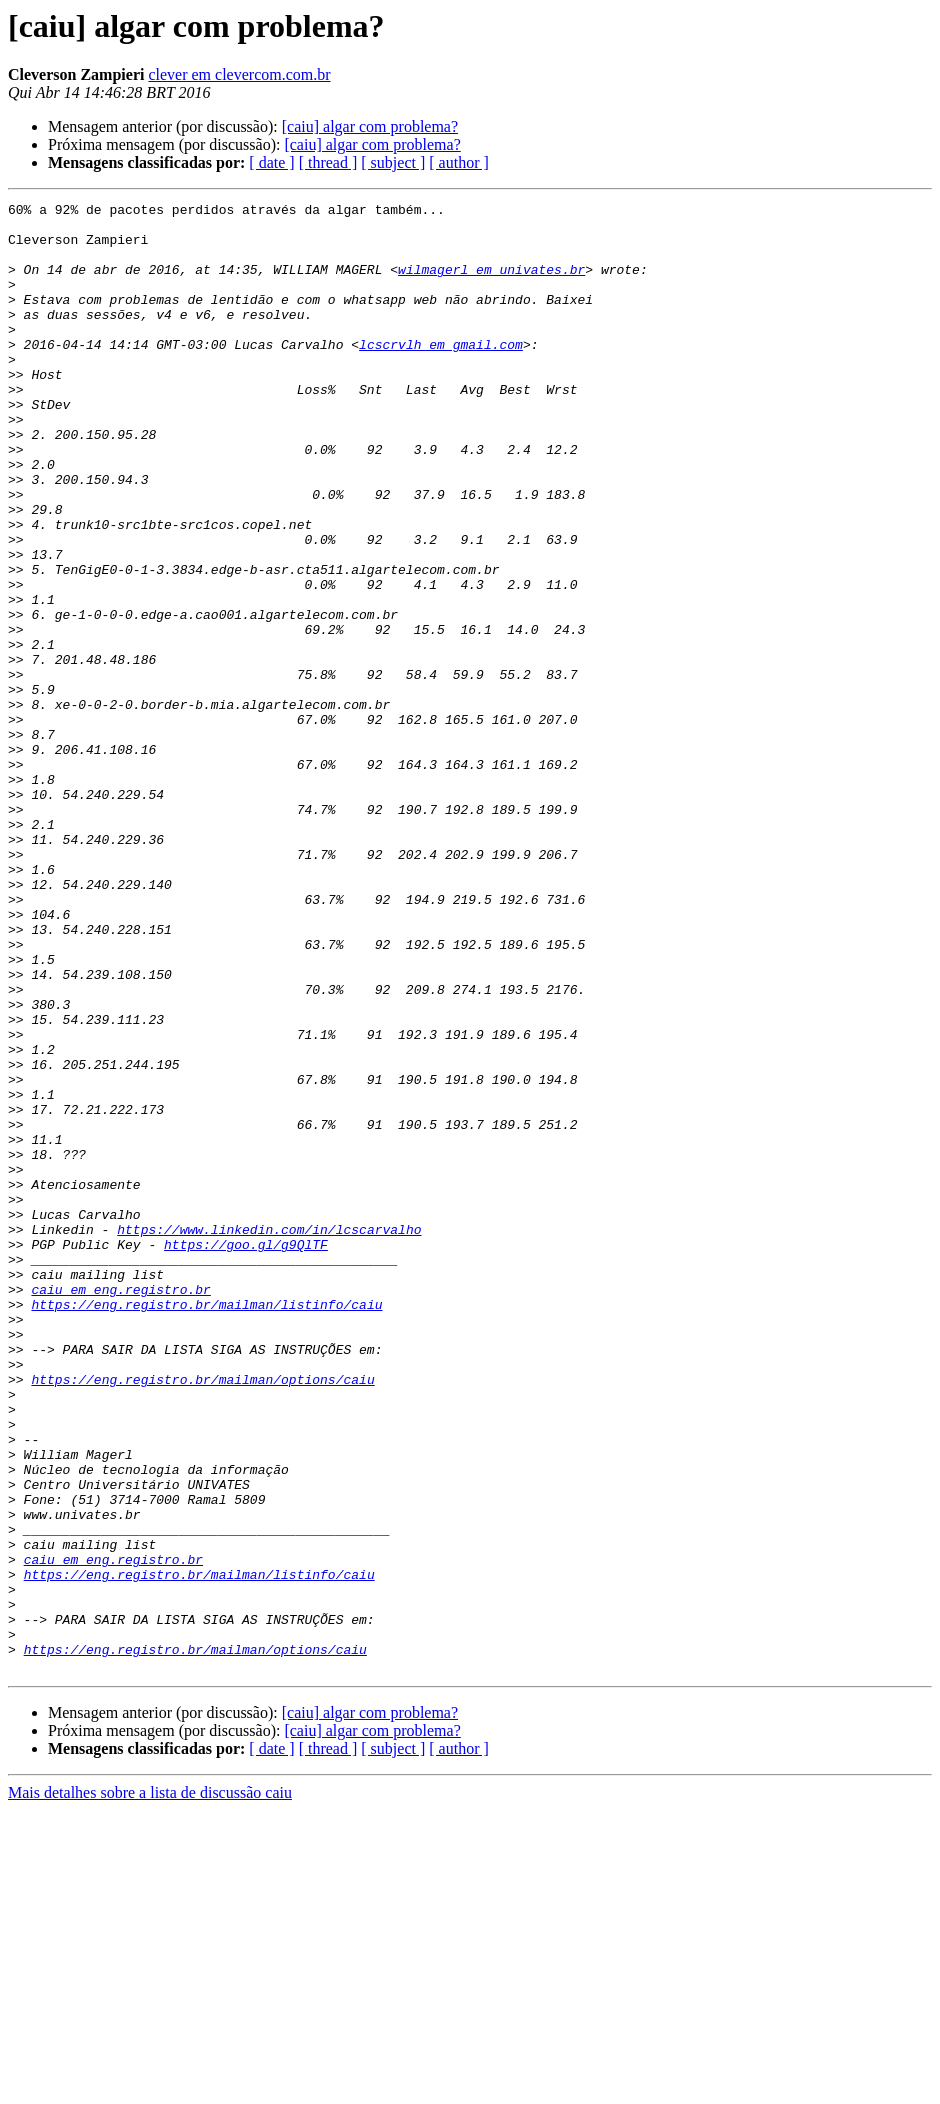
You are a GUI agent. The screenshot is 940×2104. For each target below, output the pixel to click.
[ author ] (459, 162)
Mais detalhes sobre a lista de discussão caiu (150, 2086)
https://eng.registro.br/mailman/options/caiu (202, 1616)
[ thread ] (328, 162)
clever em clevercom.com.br (239, 74)
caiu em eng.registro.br (120, 1508)
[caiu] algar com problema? (370, 126)
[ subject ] (393, 162)
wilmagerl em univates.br (491, 284)
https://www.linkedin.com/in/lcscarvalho (269, 1436)
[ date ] (271, 162)
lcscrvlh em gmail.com (441, 374)
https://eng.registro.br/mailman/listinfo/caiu (206, 1526)
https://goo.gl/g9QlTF (246, 1454)
